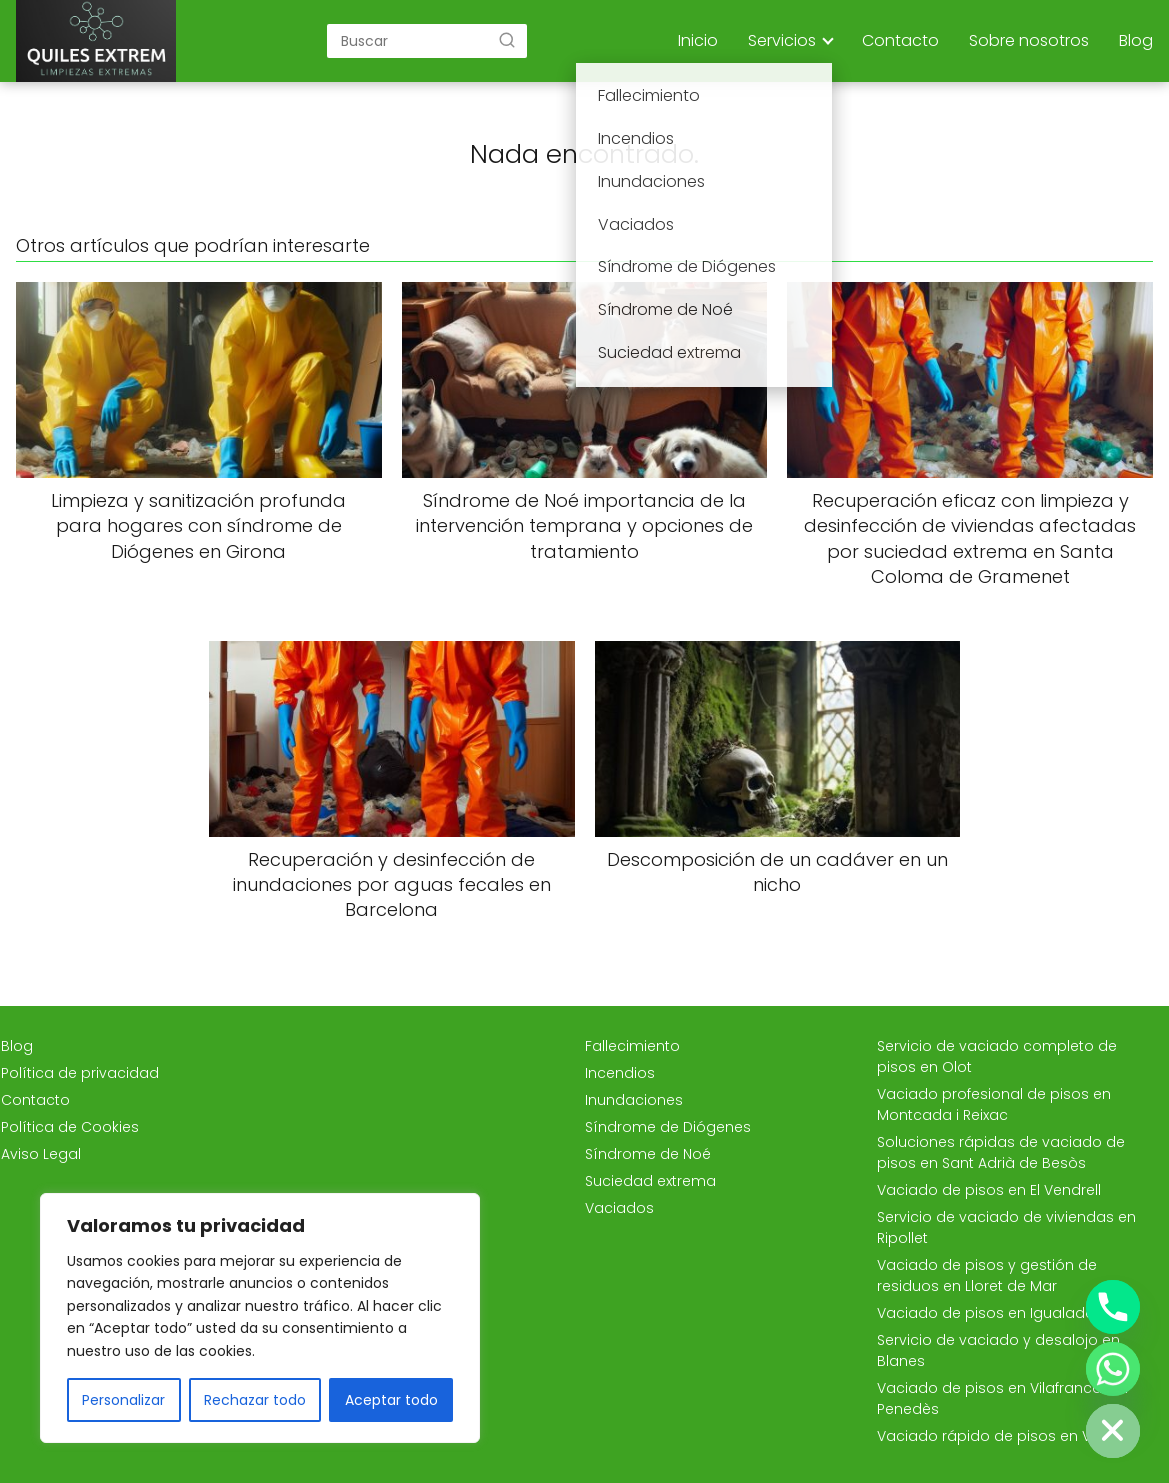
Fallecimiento (632, 1046)
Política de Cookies (70, 1127)
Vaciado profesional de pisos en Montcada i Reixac (994, 1104)
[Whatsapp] (1113, 1369)
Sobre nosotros (1029, 40)
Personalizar (123, 1400)
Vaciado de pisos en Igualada (986, 1313)
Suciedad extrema (650, 1181)
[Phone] (1113, 1307)
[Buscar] (507, 40)
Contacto (900, 40)
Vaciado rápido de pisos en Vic (990, 1436)
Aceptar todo (391, 1400)
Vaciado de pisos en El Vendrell (989, 1190)
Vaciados (619, 1208)
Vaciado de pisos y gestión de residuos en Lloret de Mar (987, 1275)
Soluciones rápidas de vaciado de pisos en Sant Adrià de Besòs (1001, 1152)
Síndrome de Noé (648, 1154)
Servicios (782, 40)
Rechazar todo (255, 1400)
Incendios (620, 1073)
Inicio (698, 40)
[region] (260, 1318)
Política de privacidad (80, 1073)
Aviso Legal (41, 1154)
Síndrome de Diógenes (668, 1127)
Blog (1136, 40)
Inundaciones (634, 1100)
